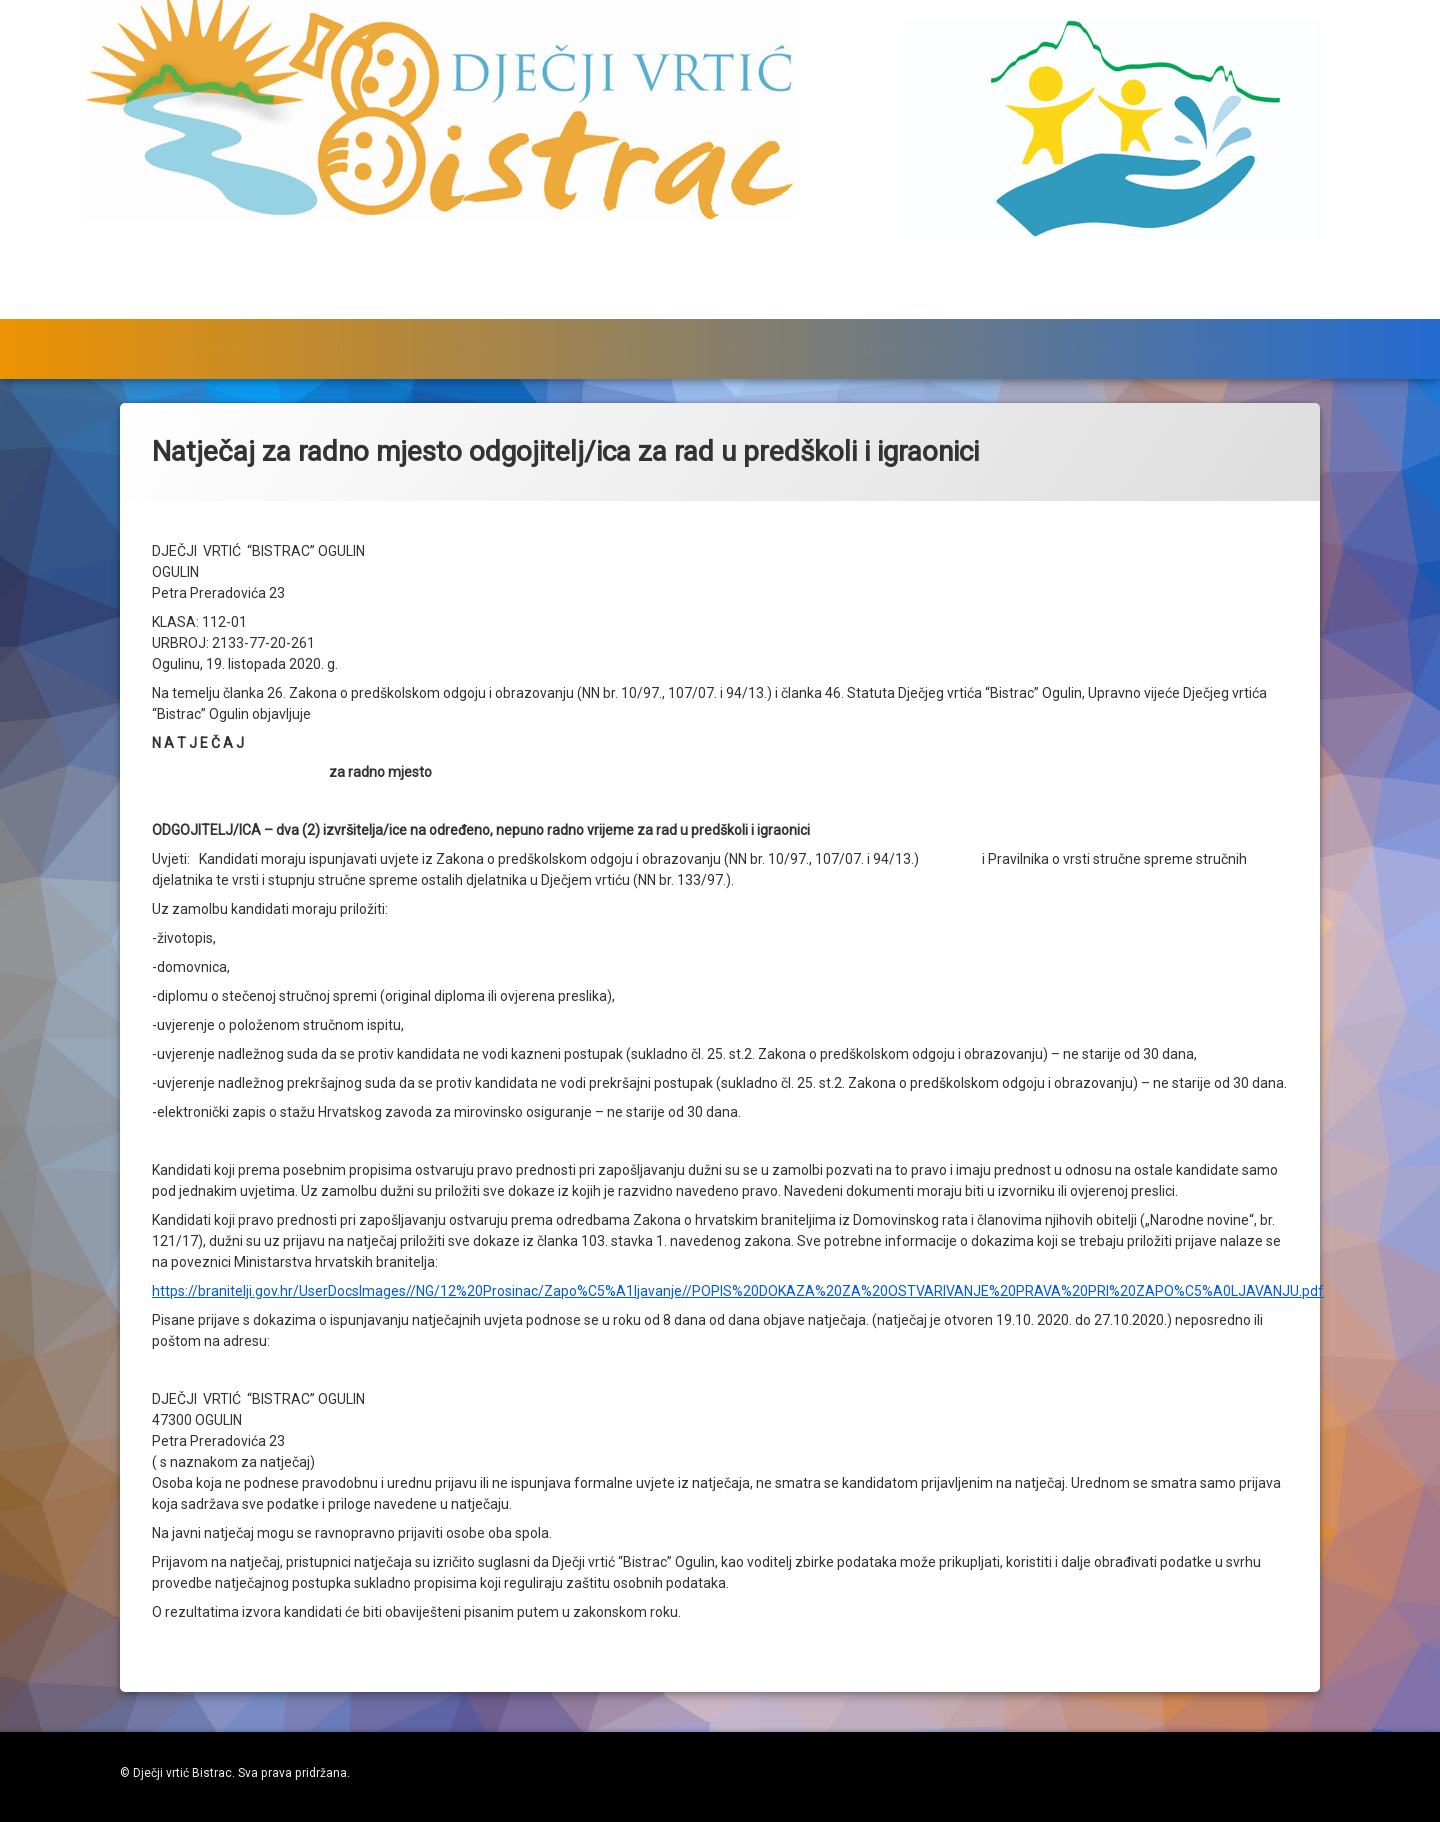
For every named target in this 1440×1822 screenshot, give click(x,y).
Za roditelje (753, 323)
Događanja (453, 323)
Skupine (602, 323)
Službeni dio (193, 323)
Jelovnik (1090, 323)
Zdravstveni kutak (915, 323)
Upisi (338, 323)
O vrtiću (1206, 323)
